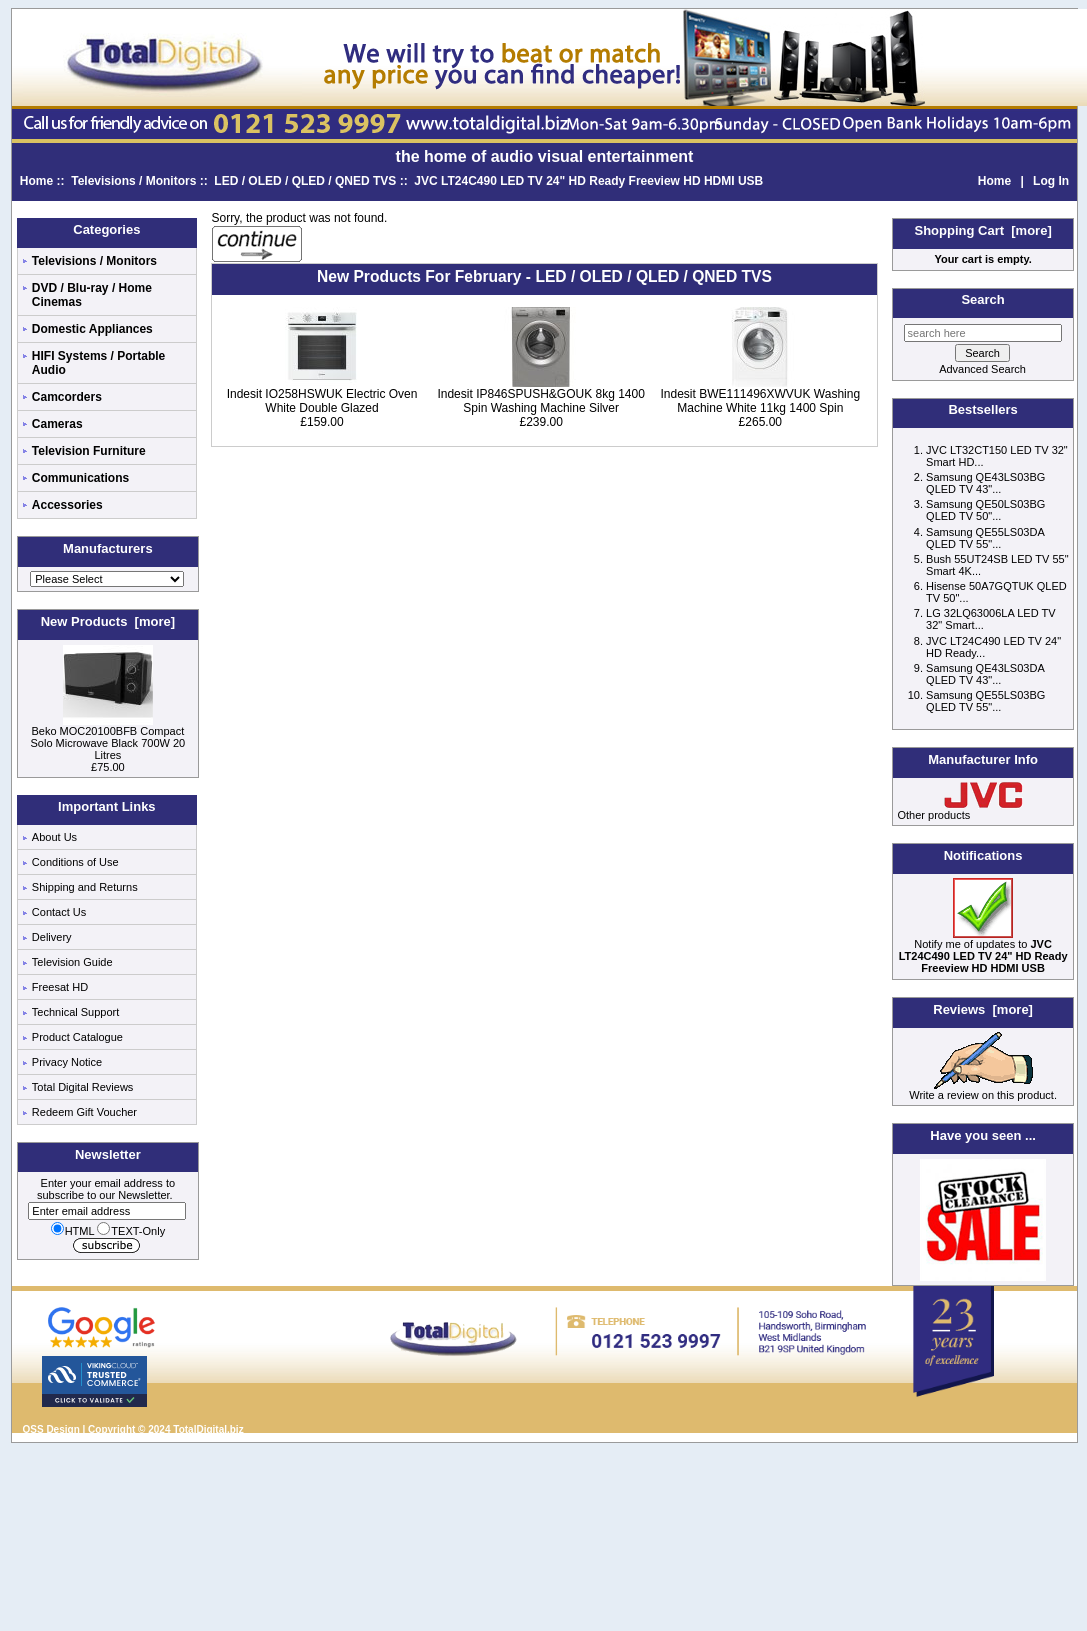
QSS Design (51, 1429)
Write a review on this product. (983, 1090)
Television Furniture (89, 451)
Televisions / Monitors (133, 181)
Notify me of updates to (983, 951)
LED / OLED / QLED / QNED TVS (305, 181)
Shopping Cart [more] (983, 230)
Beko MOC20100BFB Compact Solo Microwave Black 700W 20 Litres (108, 738)
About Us (54, 837)
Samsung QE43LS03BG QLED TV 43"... (985, 483)
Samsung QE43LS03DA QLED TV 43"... (985, 674)
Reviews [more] (983, 1009)
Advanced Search (982, 369)
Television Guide (72, 962)
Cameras (57, 424)
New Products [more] (108, 621)
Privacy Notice (67, 1062)
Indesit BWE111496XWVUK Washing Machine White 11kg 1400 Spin (760, 401)
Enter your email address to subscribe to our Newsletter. (107, 1197)
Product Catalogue (77, 1037)
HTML (73, 1231)
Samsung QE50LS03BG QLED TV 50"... (985, 510)
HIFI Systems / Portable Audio (98, 363)
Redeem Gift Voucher (84, 1112)
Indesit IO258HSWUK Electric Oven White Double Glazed (322, 401)
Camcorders (67, 397)
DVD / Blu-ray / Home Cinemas (92, 295)
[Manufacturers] (107, 579)
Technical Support (75, 1012)
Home (36, 181)
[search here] (983, 333)
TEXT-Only (131, 1231)
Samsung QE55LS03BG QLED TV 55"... (985, 701)
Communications (80, 478)
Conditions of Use (75, 862)
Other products (934, 815)
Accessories (67, 505)
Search (982, 299)
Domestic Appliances (92, 329)
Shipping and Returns (85, 887)
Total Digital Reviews (82, 1087)
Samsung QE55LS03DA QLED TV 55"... (985, 538)
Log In (1051, 181)
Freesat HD (60, 987)
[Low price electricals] (983, 1277)
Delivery (52, 937)
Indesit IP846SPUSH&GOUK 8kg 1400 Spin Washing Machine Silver (540, 401)
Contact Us (59, 912)
